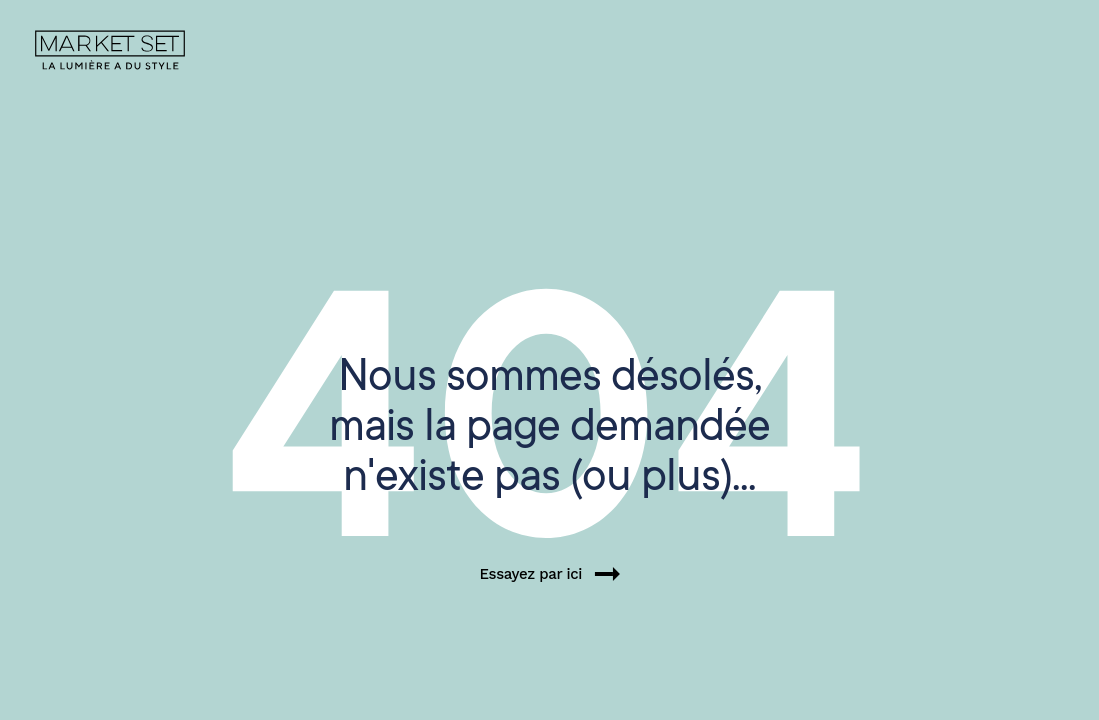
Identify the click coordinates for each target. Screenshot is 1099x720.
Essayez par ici (549, 574)
